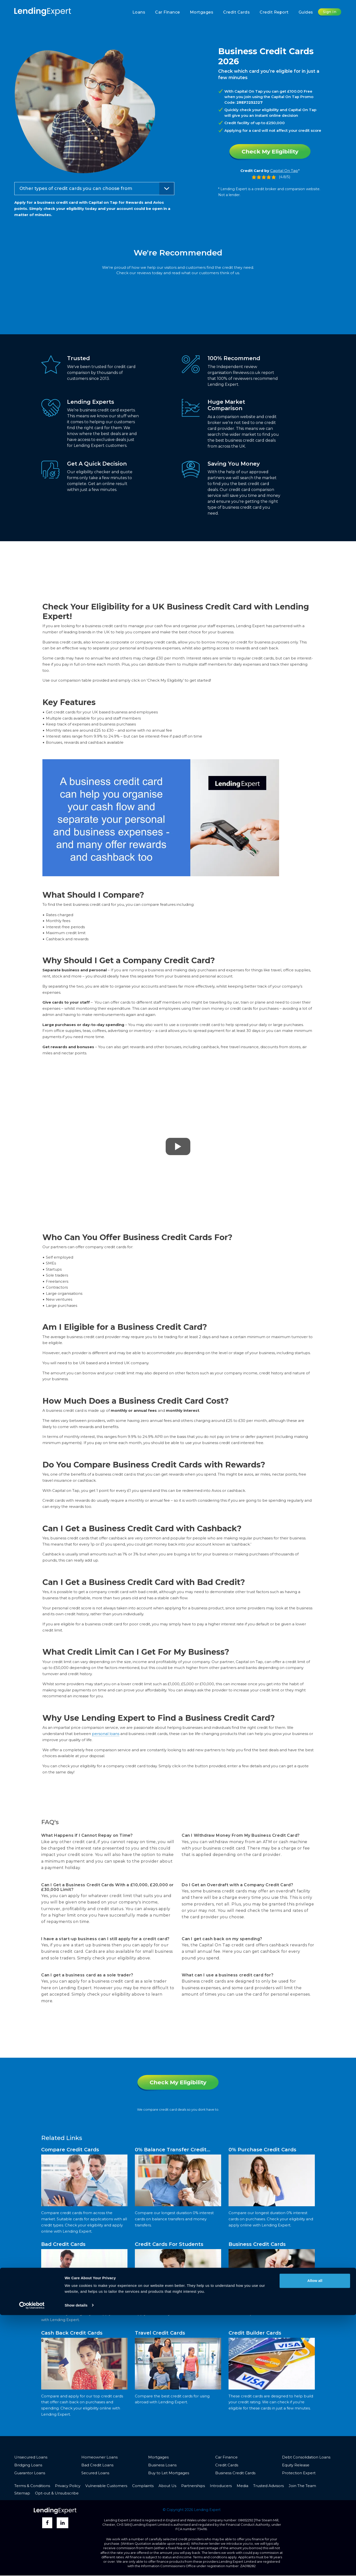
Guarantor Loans (29, 2473)
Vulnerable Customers (106, 2486)
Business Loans (162, 2465)
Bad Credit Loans (97, 2465)
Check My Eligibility (270, 151)
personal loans (105, 1733)
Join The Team (302, 2486)
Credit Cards (236, 12)
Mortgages (202, 12)
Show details (76, 2566)
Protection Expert (299, 2473)
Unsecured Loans (30, 2457)
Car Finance (167, 12)
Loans (138, 12)
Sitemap (22, 2494)
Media (242, 2486)
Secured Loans (95, 2473)
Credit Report (274, 12)
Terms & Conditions (32, 2486)
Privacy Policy (67, 2486)
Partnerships (193, 2486)
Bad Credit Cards (63, 2245)
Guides (306, 12)
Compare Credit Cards (70, 2150)
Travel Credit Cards (160, 2333)
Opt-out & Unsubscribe (57, 2494)
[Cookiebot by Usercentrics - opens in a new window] (31, 2566)
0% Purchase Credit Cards (262, 2150)
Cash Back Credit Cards (72, 2333)
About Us (167, 2486)
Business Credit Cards (257, 2245)
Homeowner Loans (99, 2457)
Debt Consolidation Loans (306, 2457)
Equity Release (295, 2465)
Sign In (330, 12)
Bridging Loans (28, 2465)
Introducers (221, 2486)
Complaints (143, 2486)
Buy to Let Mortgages (168, 2473)
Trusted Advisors (268, 2486)
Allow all (314, 2542)
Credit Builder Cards (255, 2333)
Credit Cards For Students (169, 2245)
